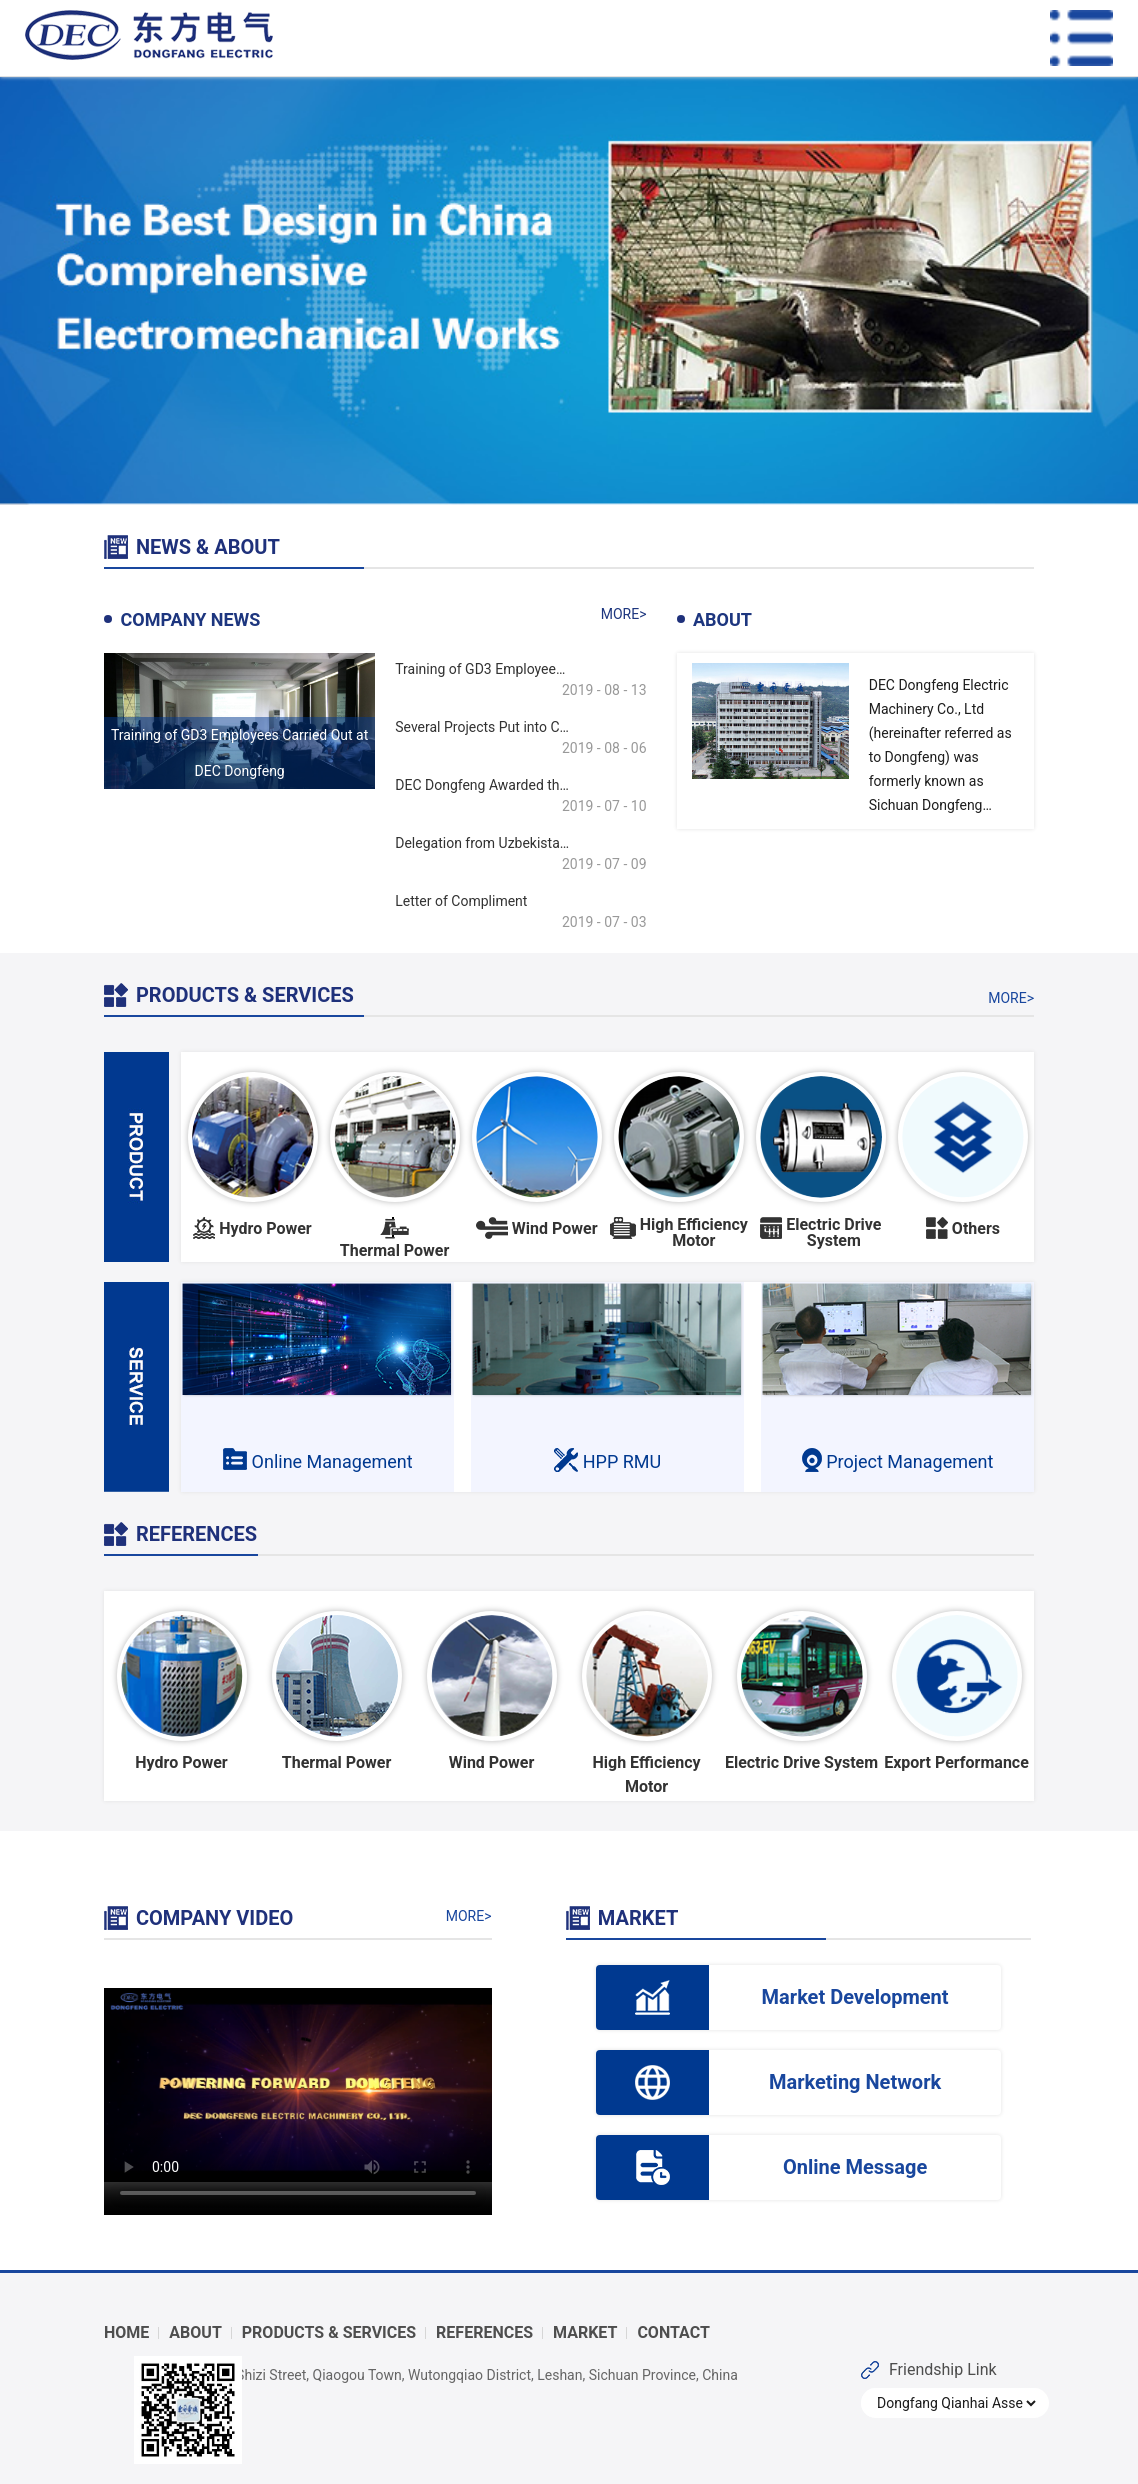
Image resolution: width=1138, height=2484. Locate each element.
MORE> (624, 614)
